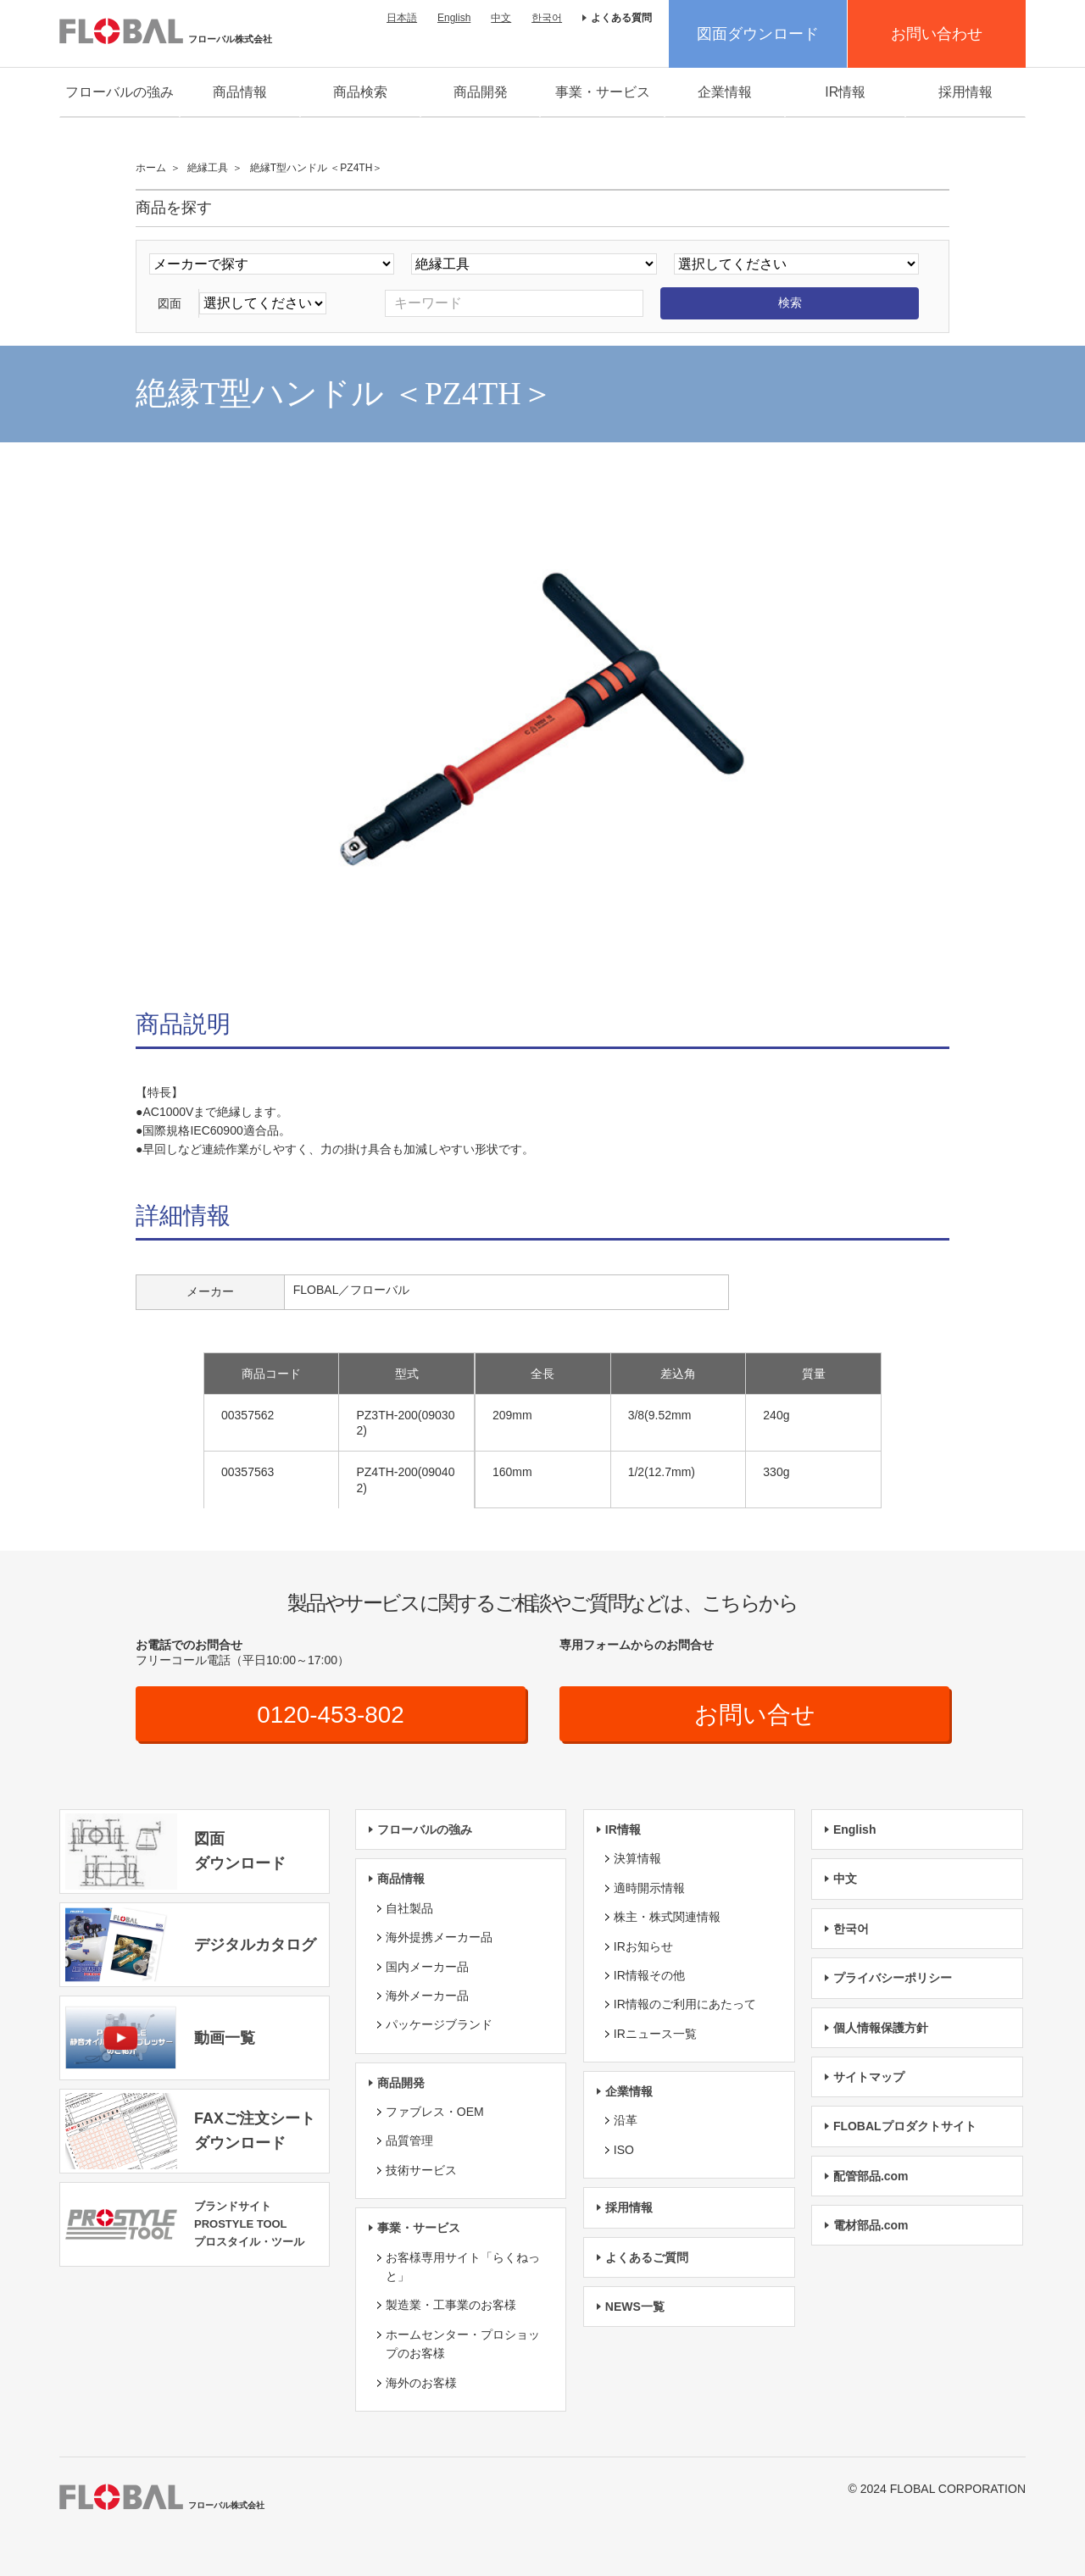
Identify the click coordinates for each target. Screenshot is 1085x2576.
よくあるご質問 (646, 2257)
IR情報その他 (649, 1975)
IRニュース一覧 (655, 2033)
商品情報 (240, 92)
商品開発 (480, 92)
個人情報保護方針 (880, 2028)
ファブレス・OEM (435, 2111)
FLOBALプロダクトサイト (904, 2126)
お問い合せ (754, 1715)
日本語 (402, 18)
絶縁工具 (207, 168)
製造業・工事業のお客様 (451, 2305)
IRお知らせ (643, 1946)
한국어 (546, 18)
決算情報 (637, 1858)
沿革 (625, 2121)
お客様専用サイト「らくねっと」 (463, 2267)
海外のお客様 (421, 2383)
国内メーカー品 (427, 1967)
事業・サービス (602, 92)
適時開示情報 (649, 1888)
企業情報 (725, 92)
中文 (501, 18)
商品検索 (360, 92)
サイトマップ (868, 2077)
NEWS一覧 (635, 2306)
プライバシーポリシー (892, 1978)
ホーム (151, 168)
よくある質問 (621, 18)
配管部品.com (871, 2176)
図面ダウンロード (758, 33)
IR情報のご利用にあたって (685, 2004)
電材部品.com (871, 2225)
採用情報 (965, 92)
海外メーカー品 (427, 1995)
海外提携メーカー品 (439, 1937)
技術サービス (421, 2170)
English (453, 18)
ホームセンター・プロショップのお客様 (463, 2344)
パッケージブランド (439, 2024)
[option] (542, 730)
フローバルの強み (119, 92)
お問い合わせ (936, 33)
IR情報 (845, 92)
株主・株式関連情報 (667, 1917)
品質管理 (409, 2141)
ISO (624, 2150)
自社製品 (409, 1908)
